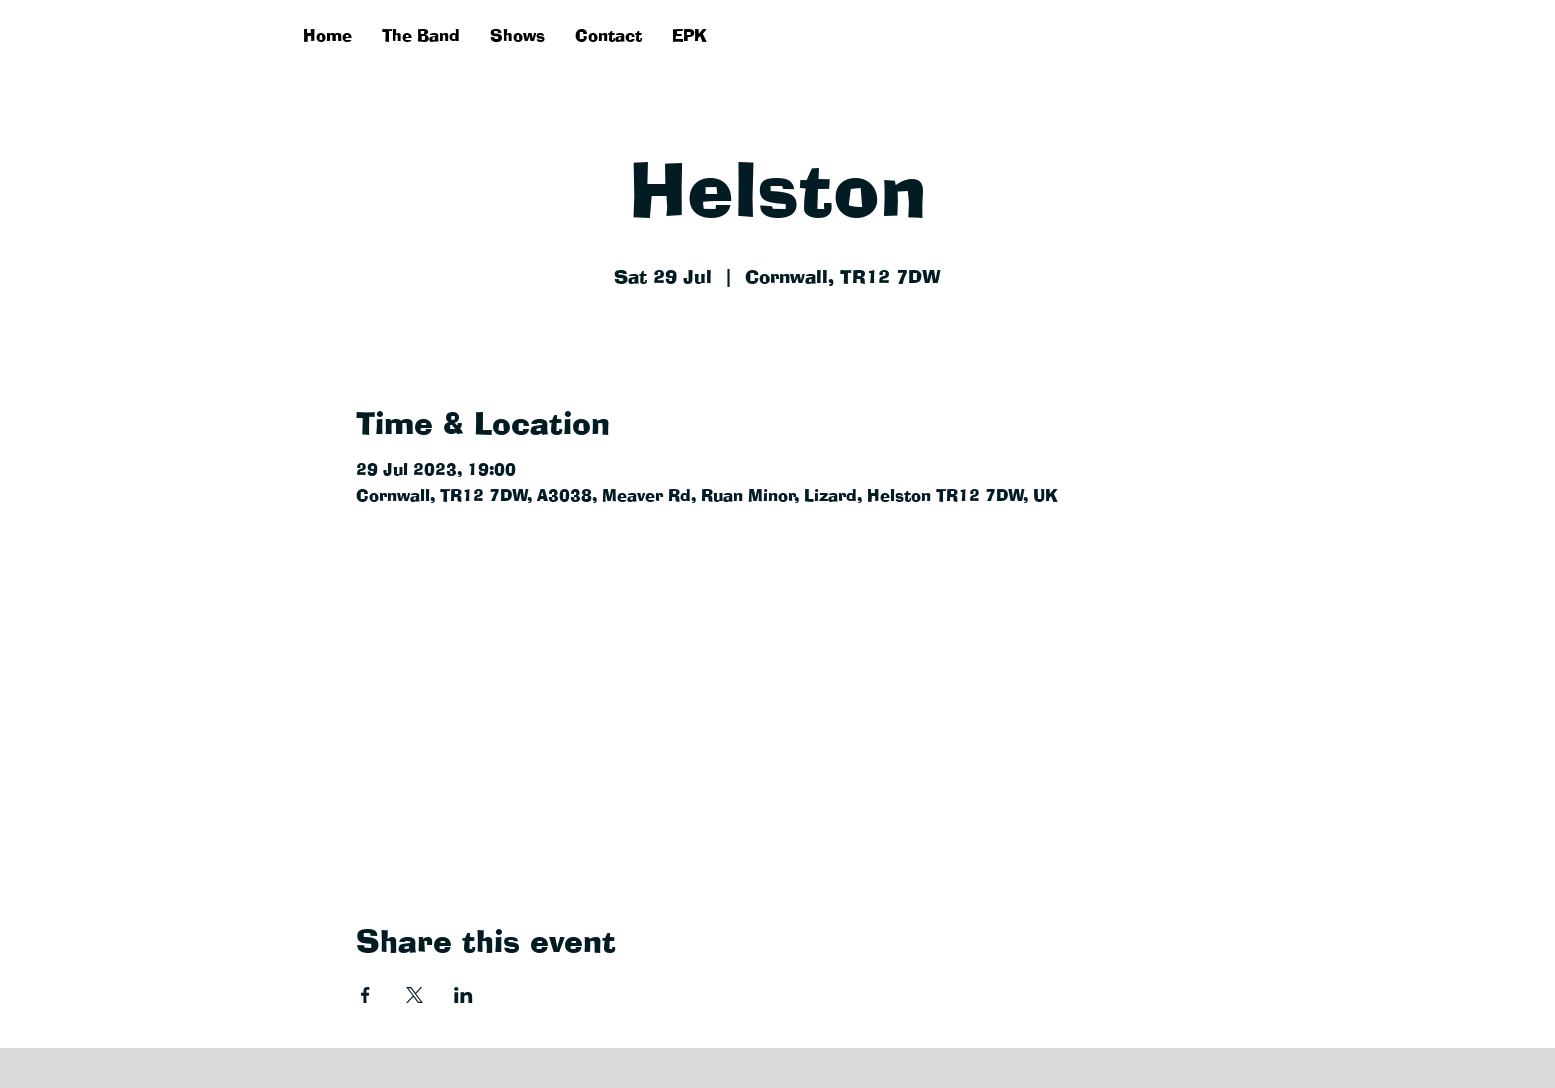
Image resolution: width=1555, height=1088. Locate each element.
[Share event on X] (414, 995)
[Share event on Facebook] (365, 995)
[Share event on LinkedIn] (463, 995)
